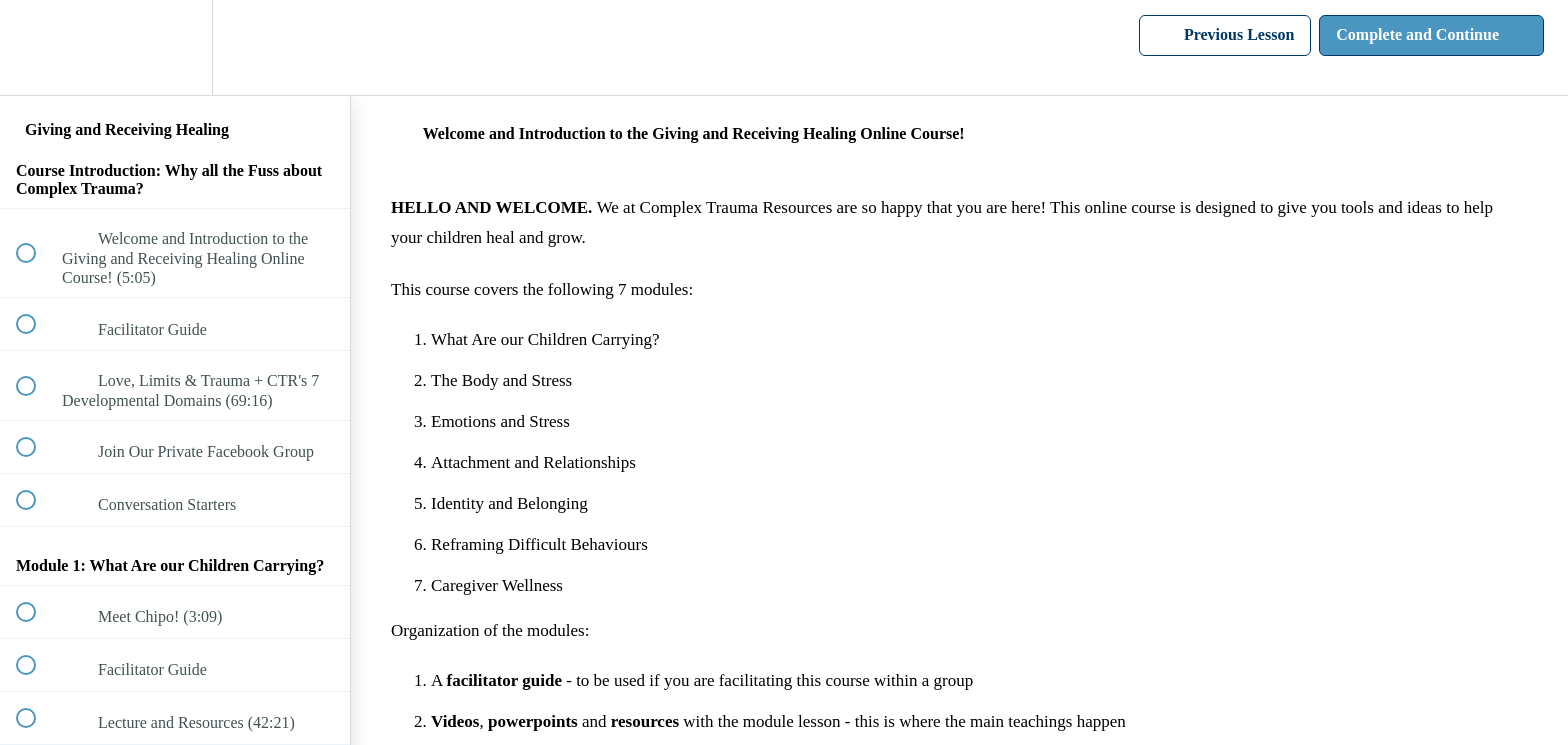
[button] (37, 47)
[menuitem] (175, 47)
